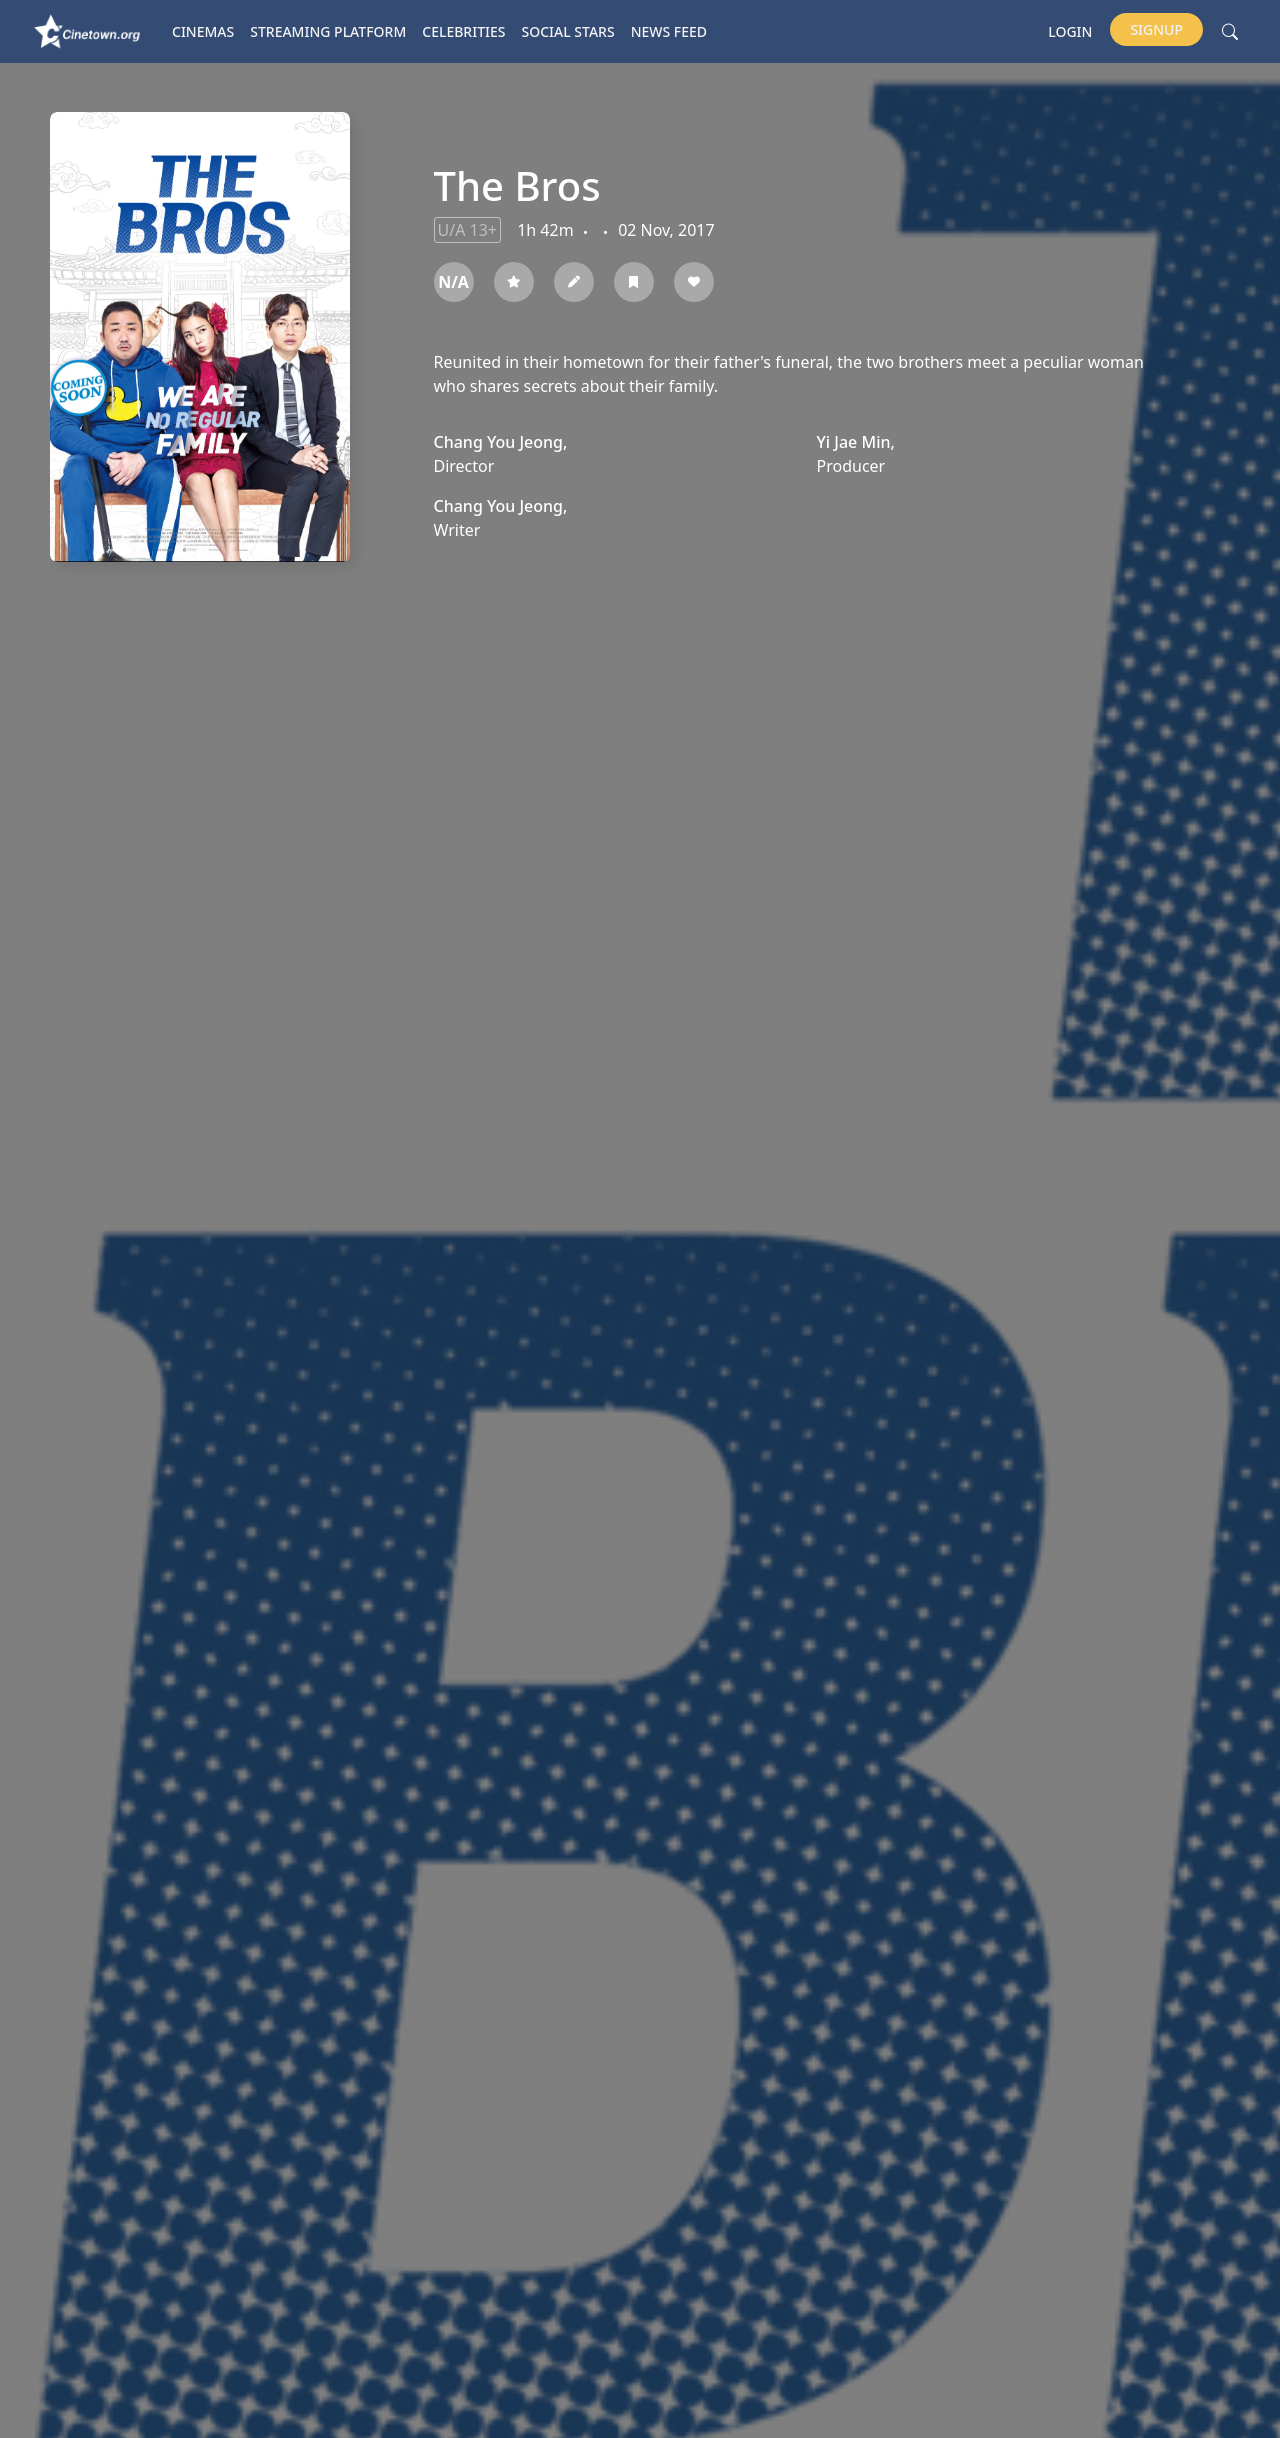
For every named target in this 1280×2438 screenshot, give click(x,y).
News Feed (669, 31)
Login (1070, 31)
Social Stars (568, 31)
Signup (1156, 29)
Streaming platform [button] (328, 31)
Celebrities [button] (463, 31)
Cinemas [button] (203, 31)
